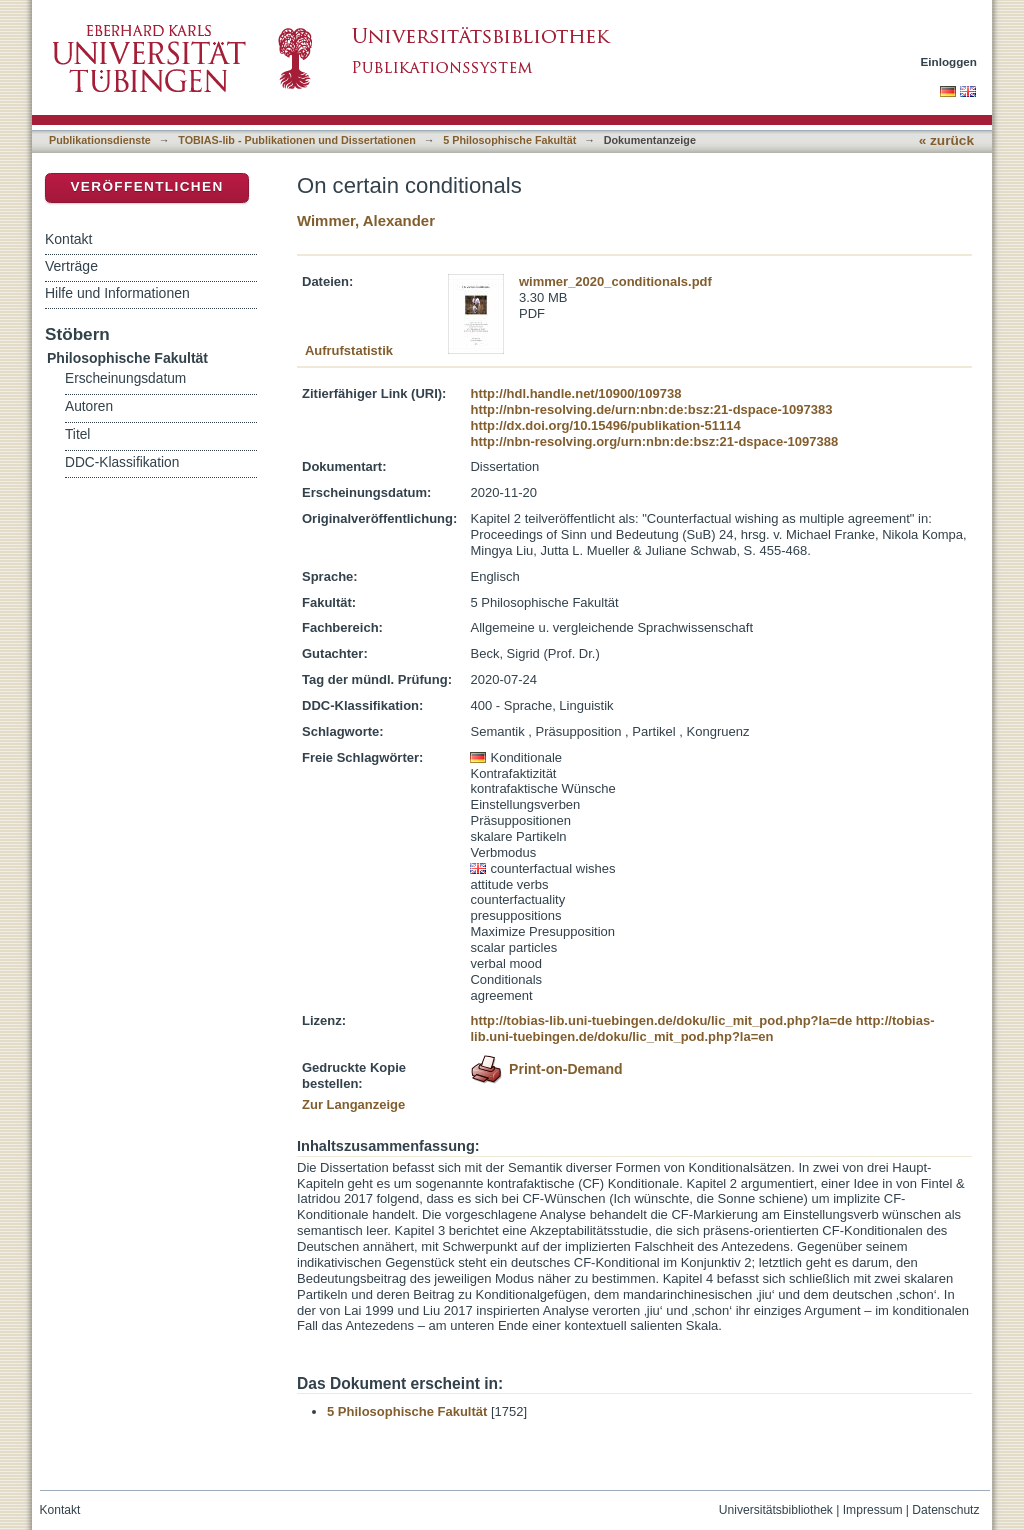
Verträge (71, 266)
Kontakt (68, 239)
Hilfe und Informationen (117, 293)
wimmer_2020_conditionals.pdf (615, 281)
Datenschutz (945, 1510)
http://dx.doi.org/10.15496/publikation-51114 (605, 425)
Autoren (89, 406)
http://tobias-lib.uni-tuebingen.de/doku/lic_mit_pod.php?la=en (702, 1028)
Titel (77, 434)
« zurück (946, 140)
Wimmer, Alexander (366, 220)
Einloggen (949, 61)
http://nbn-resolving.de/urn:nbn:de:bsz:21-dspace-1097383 (651, 409)
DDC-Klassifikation (122, 462)
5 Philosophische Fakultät (509, 140)
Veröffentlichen (146, 186)
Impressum (873, 1510)
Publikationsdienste (100, 140)
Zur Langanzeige (353, 1104)
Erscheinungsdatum (125, 378)
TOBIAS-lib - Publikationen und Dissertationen (297, 140)
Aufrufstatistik (349, 350)
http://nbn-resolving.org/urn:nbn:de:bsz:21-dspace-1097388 (654, 441)
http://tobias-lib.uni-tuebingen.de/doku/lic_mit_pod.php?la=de (661, 1020)
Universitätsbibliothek (776, 1510)
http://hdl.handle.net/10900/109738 (575, 393)
